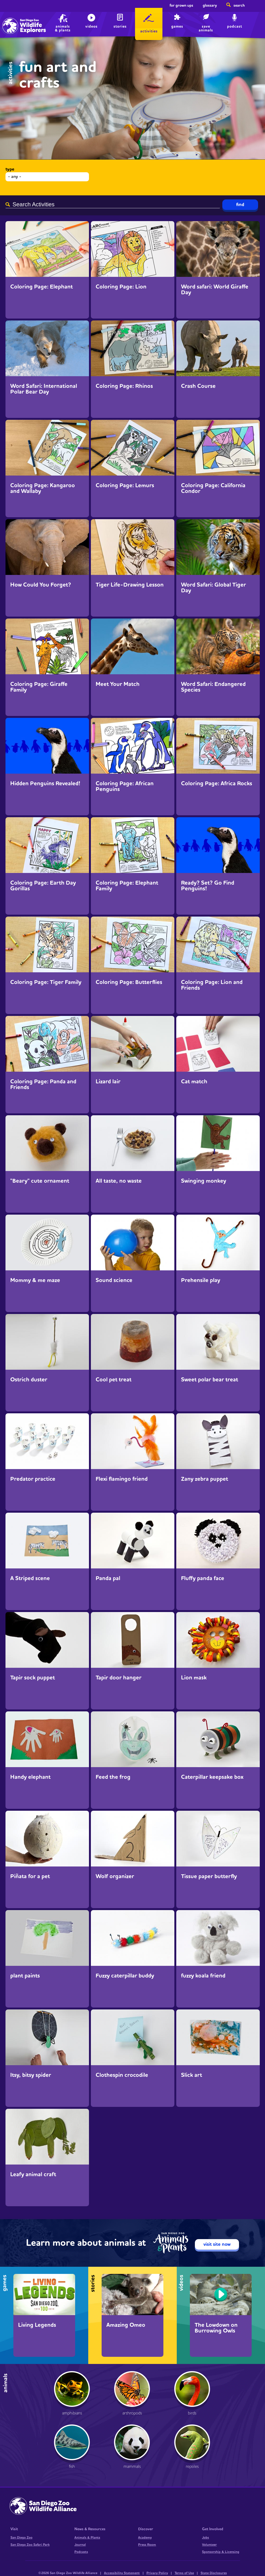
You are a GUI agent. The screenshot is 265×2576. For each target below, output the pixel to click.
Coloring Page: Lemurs (125, 486)
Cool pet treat (113, 1380)
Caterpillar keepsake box (212, 1777)
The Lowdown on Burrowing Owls (216, 2328)
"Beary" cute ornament (39, 1181)
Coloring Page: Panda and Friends (43, 1084)
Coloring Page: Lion (121, 287)
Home (14, 20)
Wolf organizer (115, 1876)
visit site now (217, 2244)
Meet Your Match (118, 684)
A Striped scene (30, 1578)
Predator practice (32, 1479)
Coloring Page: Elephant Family (127, 886)
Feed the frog (113, 1777)
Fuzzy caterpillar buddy (125, 1976)
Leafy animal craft (33, 2174)
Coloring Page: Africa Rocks (216, 784)
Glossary (210, 5)
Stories (120, 26)
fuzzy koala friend (203, 1976)
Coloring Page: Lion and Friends (212, 985)
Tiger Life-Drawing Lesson (130, 585)
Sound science (114, 1280)
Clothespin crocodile (122, 2075)
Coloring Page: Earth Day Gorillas (43, 886)
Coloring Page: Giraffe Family (39, 687)
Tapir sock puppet (32, 1678)
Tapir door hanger (118, 1678)
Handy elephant (30, 1777)
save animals (206, 28)
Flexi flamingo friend (122, 1479)
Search (239, 5)
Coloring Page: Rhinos (124, 386)
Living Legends (37, 2325)
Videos (91, 26)
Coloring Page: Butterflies (129, 982)
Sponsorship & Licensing (220, 2552)
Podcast (234, 26)
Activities (149, 31)
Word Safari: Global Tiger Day (213, 588)
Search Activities (112, 198)
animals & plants (63, 28)
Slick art (191, 2075)
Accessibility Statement (122, 2573)
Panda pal (108, 1578)
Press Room (147, 2544)
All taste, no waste (119, 1181)
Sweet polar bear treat (209, 1380)
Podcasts (81, 2552)
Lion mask (194, 1678)
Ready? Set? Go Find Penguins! (207, 886)
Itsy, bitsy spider (30, 2075)
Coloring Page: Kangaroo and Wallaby (42, 488)
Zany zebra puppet (204, 1479)
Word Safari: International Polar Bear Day (43, 389)
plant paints (25, 1976)
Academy (145, 2537)
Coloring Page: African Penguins (125, 786)
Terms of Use (184, 2573)
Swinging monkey (203, 1181)
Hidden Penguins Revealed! (45, 784)
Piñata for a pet (30, 1876)
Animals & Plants (87, 2537)
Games (177, 26)
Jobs (205, 2537)
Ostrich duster (28, 1380)
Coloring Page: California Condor (213, 488)
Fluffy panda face (202, 1578)
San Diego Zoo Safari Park (30, 2544)
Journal (80, 2544)
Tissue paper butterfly (209, 1876)
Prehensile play (200, 1280)
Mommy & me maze (35, 1280)
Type (9, 169)
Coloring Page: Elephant (41, 287)
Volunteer (209, 2544)
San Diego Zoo (21, 2537)
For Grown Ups (181, 5)
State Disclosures (214, 2573)
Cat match (194, 1082)
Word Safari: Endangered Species (213, 687)
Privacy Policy (157, 2573)
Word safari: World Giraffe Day (214, 290)
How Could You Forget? (40, 585)
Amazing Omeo (125, 2325)
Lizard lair (108, 1082)
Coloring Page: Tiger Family (45, 982)
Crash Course (198, 386)
